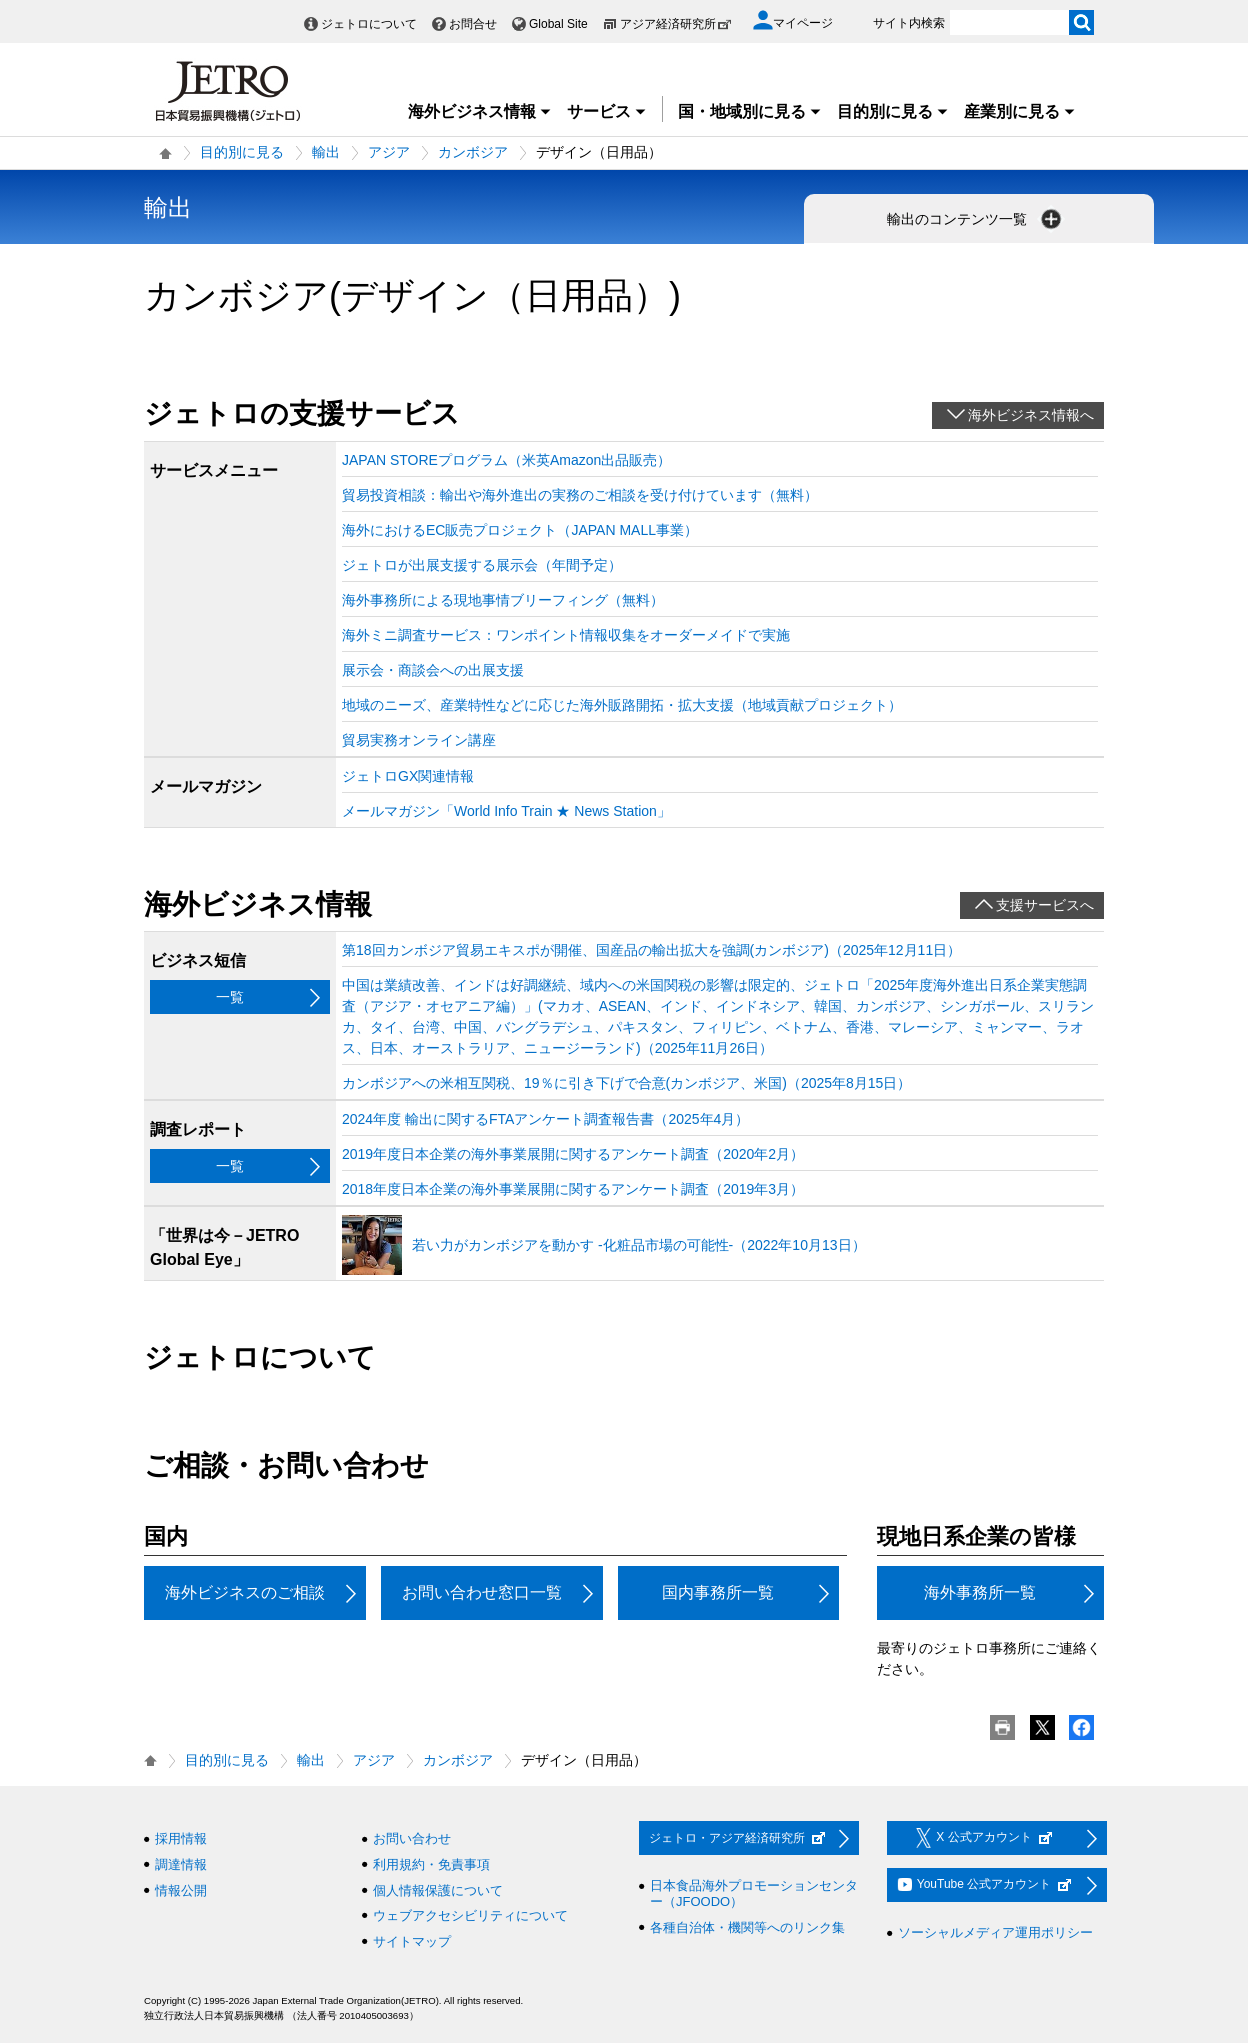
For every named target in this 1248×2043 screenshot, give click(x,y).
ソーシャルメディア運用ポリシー (995, 1932)
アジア (389, 152)
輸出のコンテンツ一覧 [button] (976, 219)
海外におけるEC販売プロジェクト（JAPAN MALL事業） (520, 530)
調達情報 (181, 1864)
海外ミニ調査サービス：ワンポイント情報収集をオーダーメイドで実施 (566, 635)
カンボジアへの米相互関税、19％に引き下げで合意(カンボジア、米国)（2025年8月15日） (626, 1083)
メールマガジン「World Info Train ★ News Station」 (506, 811)
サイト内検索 (909, 23)
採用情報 (181, 1838)
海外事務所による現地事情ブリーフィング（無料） (503, 600)
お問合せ (473, 24)
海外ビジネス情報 (480, 111)
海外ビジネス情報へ (1031, 415)
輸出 (326, 152)
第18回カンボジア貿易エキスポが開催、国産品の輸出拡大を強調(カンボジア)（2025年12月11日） (651, 950)
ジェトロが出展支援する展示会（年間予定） (482, 565)
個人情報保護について (438, 1890)
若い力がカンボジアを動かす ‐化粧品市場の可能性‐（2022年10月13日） (639, 1245)
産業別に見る (1020, 111)
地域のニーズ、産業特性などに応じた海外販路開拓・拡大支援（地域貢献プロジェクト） (622, 705)
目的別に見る (893, 111)
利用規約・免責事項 (431, 1864)
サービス (607, 111)
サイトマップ (412, 1941)
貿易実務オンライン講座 (419, 740)
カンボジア (473, 152)
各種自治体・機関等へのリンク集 (747, 1927)
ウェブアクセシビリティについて (470, 1915)
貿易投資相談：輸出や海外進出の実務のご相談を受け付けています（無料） (580, 495)
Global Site (558, 24)
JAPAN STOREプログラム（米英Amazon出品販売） (506, 460)
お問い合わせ (412, 1838)
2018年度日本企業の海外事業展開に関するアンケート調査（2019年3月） (573, 1189)
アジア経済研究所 (676, 24)
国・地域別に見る (750, 111)
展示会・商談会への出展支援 (433, 670)
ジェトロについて (369, 24)
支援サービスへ (1045, 905)
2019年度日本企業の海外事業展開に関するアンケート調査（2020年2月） (573, 1154)
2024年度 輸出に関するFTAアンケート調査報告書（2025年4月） (545, 1119)
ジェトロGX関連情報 (408, 776)
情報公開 (181, 1890)
